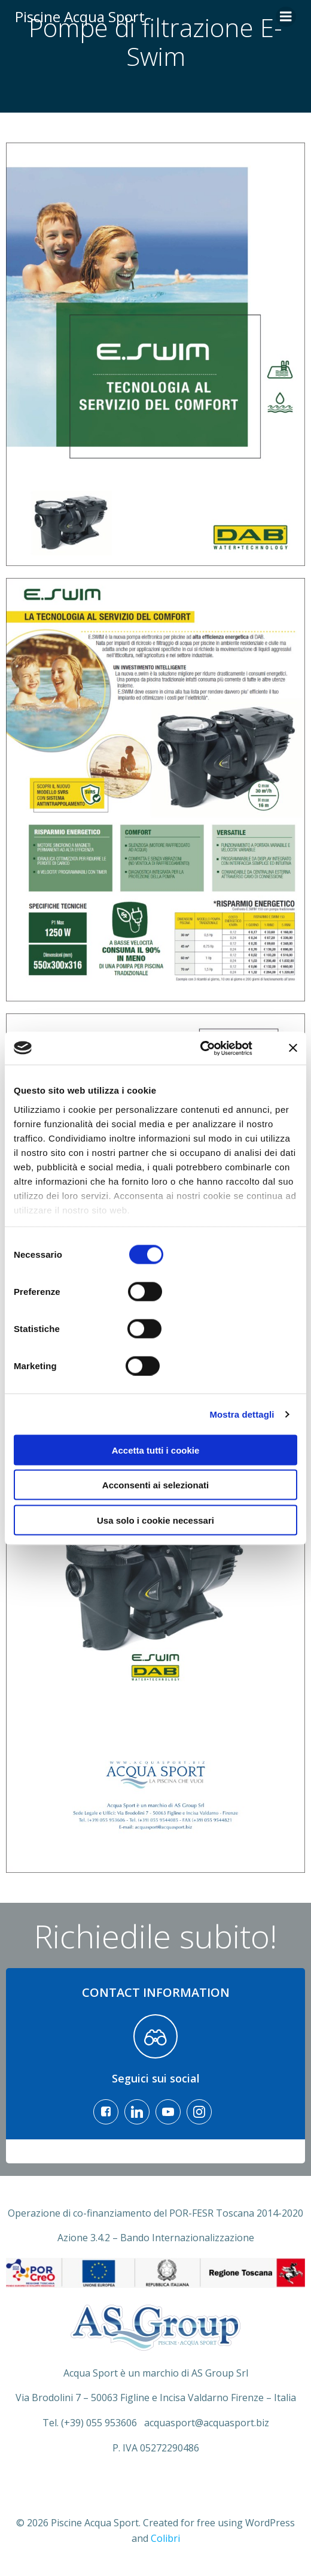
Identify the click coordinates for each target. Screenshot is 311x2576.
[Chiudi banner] (293, 1048)
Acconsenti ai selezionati (155, 1485)
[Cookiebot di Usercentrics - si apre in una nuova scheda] (200, 1048)
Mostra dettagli (241, 1414)
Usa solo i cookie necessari (155, 1520)
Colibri (165, 2538)
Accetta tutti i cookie (156, 1450)
